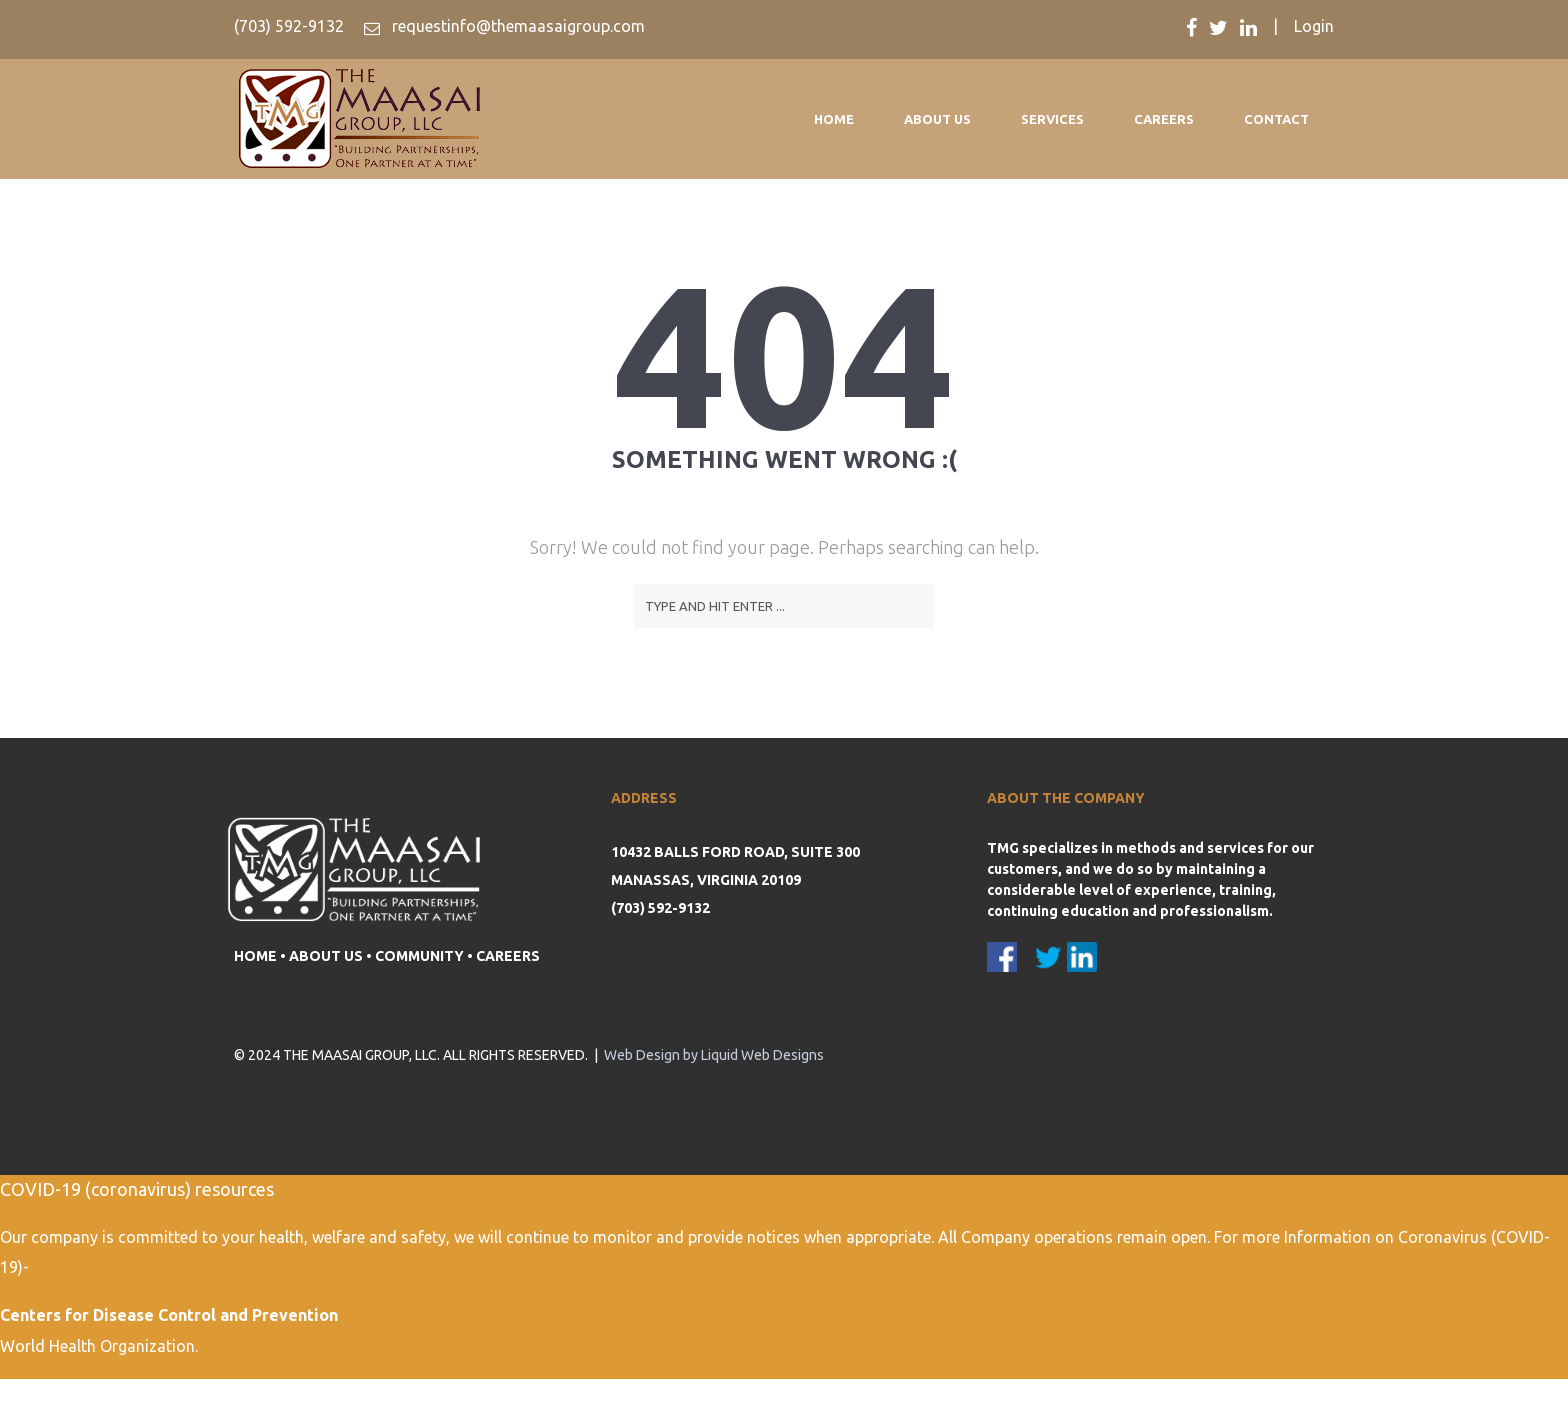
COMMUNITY (419, 956)
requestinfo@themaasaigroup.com (516, 26)
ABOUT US (326, 956)
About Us (937, 119)
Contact (1276, 119)
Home (834, 119)
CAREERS (508, 956)
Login (1314, 26)
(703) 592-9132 (289, 26)
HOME (255, 956)
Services (1052, 119)
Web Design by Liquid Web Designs (714, 1055)
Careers (1164, 119)
